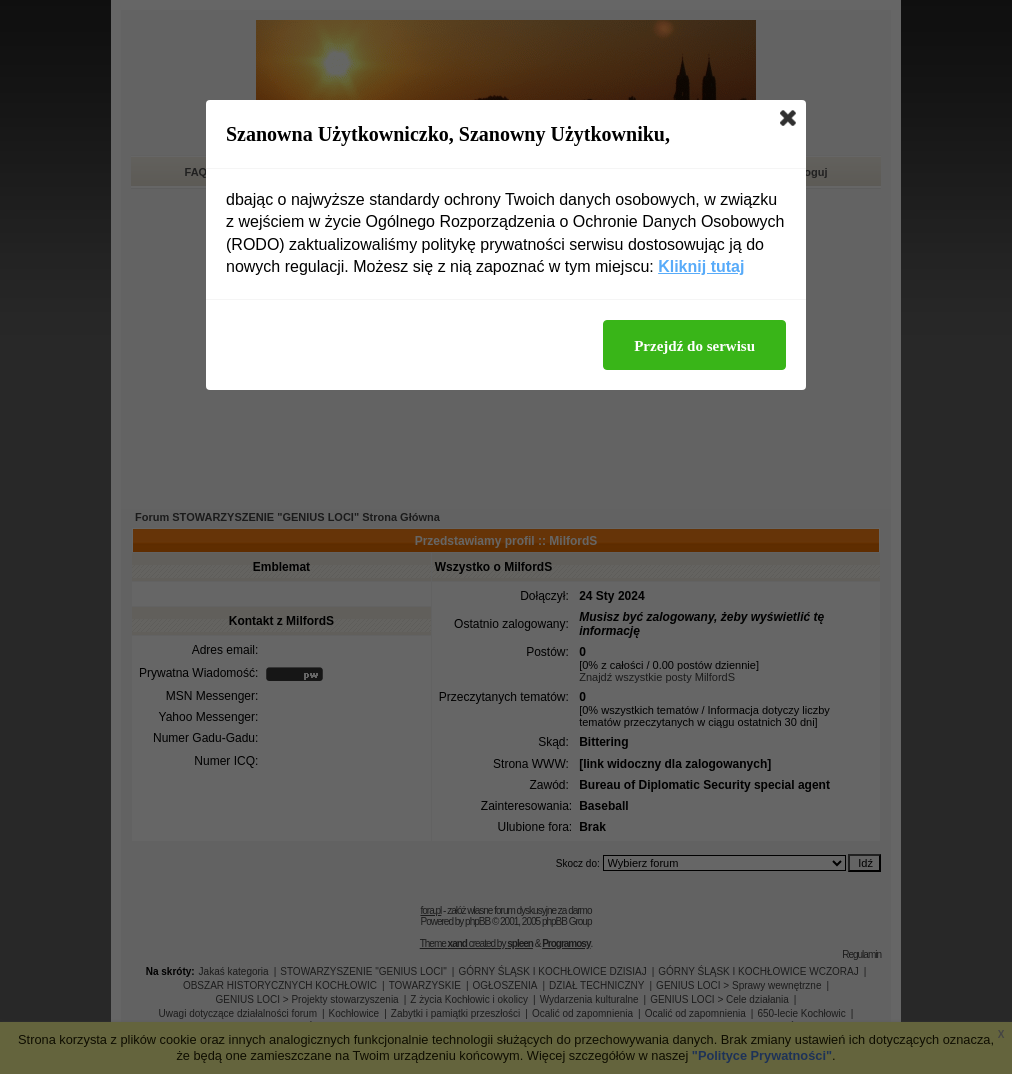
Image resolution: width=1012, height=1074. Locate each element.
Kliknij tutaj (701, 266)
